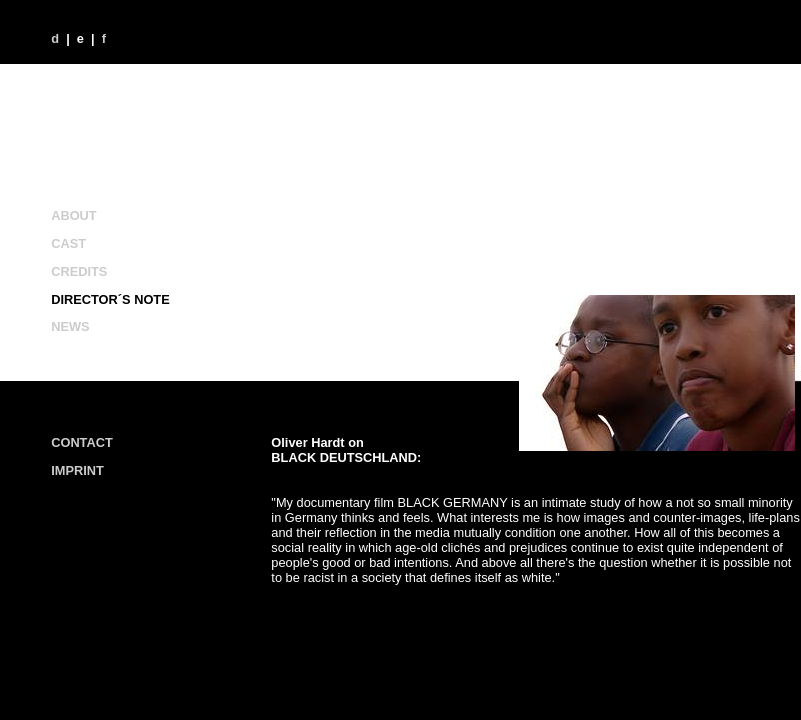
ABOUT (74, 215)
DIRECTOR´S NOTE (110, 299)
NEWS (70, 326)
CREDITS (79, 271)
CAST (68, 243)
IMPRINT (77, 470)
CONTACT (82, 442)
